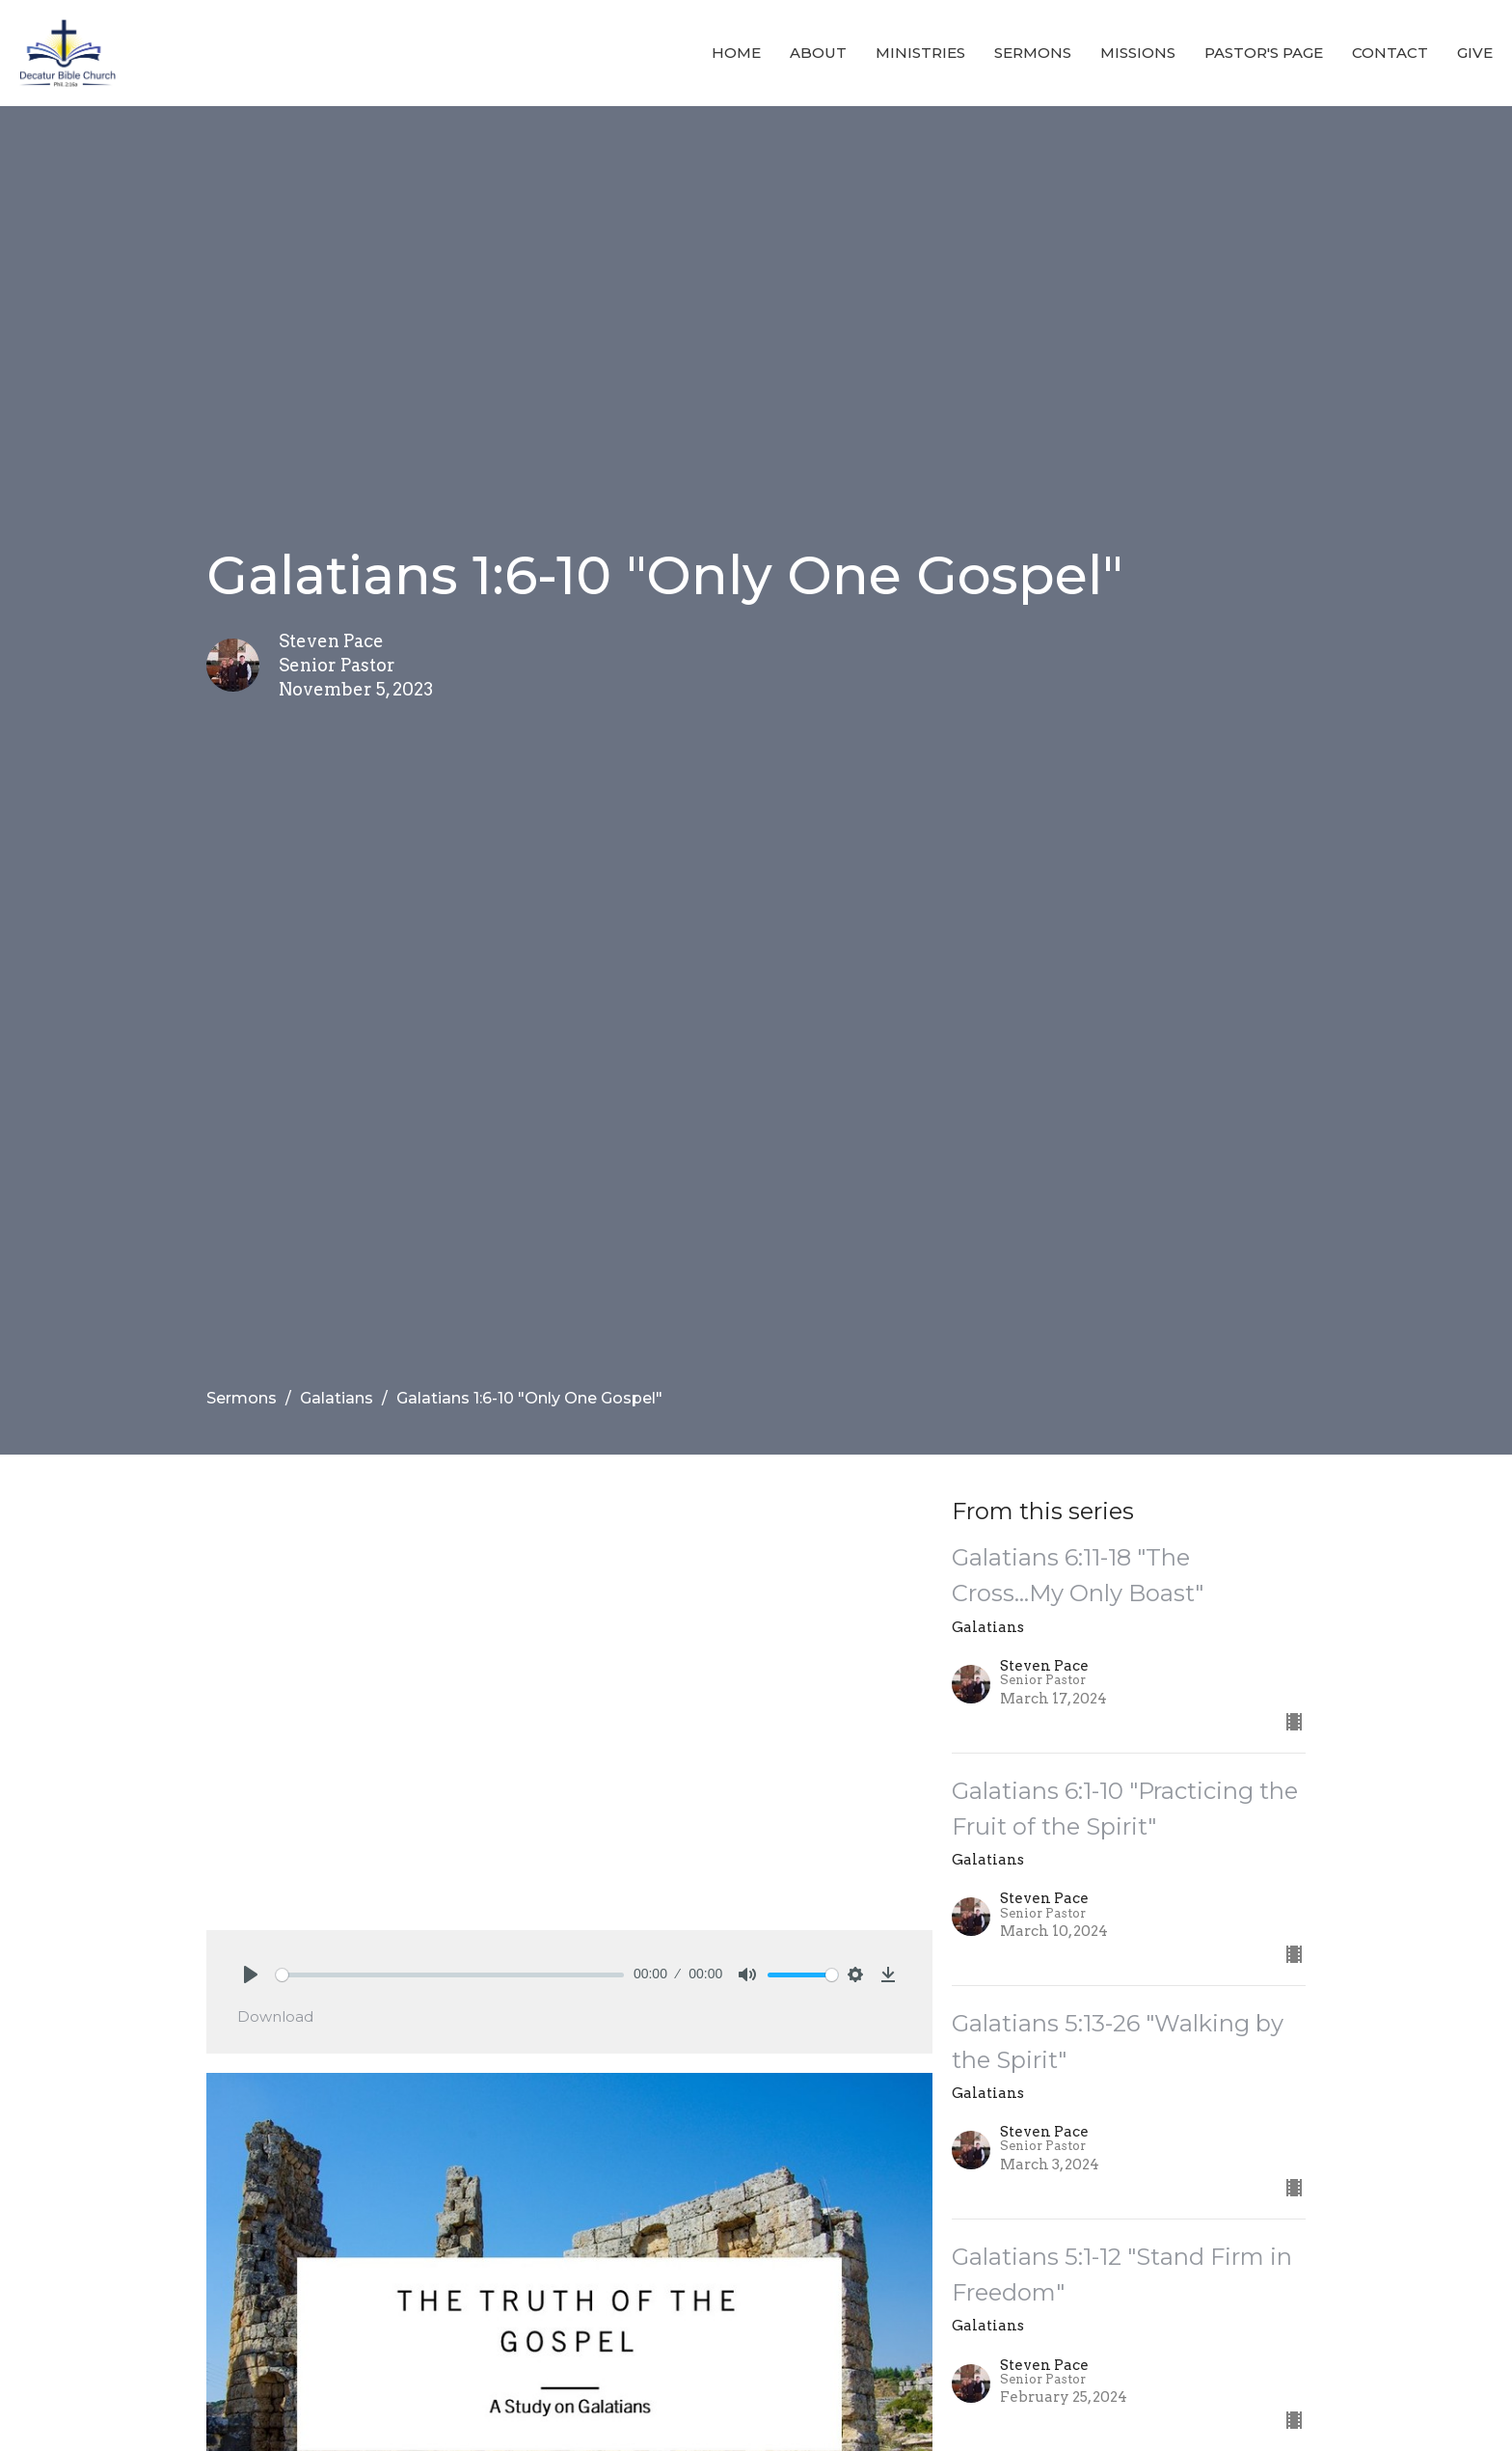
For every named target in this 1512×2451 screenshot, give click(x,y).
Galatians (336, 1398)
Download (275, 2016)
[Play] (250, 1974)
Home (736, 52)
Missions (1137, 52)
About (818, 52)
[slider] (450, 1975)
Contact (1390, 52)
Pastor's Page (1263, 52)
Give (1475, 52)
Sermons (1032, 52)
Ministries (920, 52)
